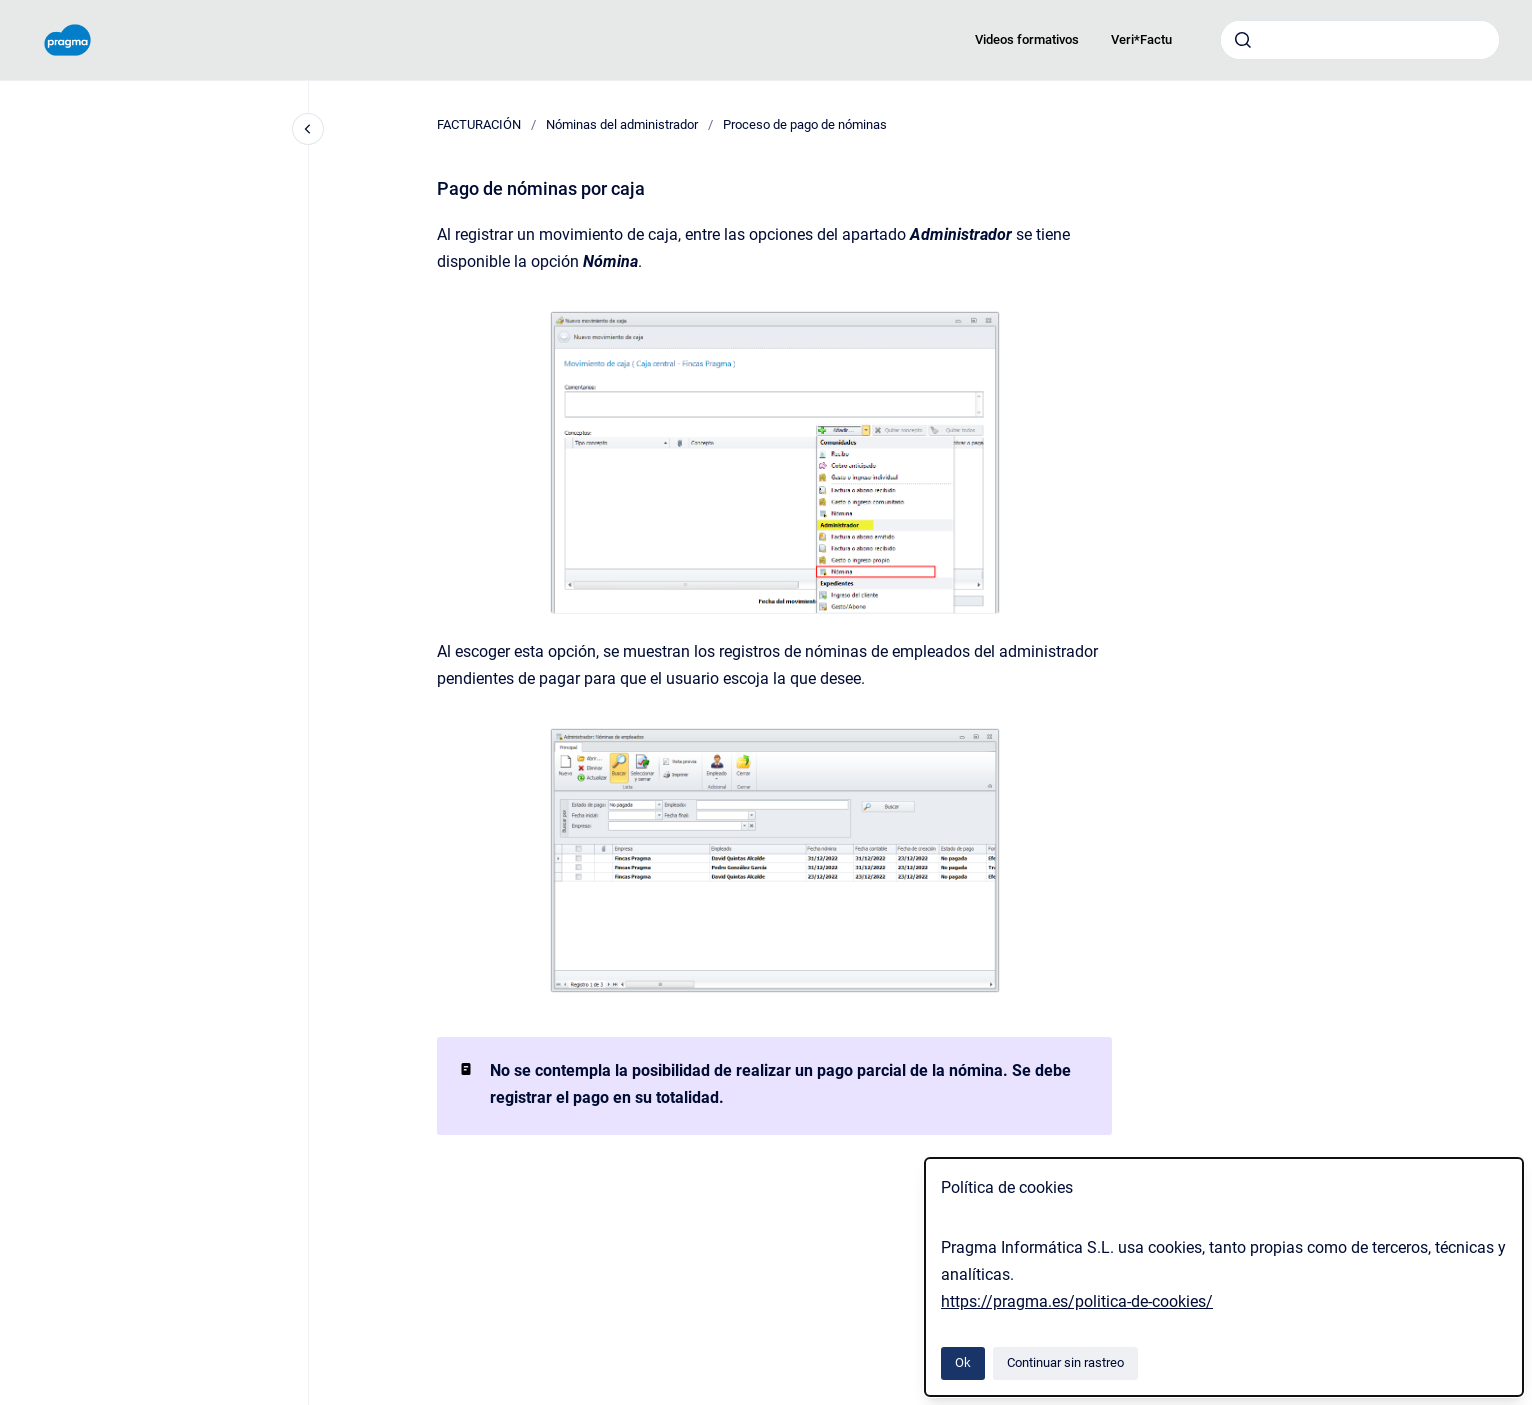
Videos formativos (1027, 39)
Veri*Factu (1141, 39)
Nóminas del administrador (622, 124)
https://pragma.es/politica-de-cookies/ (1077, 1301)
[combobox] (1360, 40)
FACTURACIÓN (479, 124)
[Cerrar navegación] (308, 129)
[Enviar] (1243, 40)
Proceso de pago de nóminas (805, 124)
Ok (963, 1362)
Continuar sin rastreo (1065, 1362)
